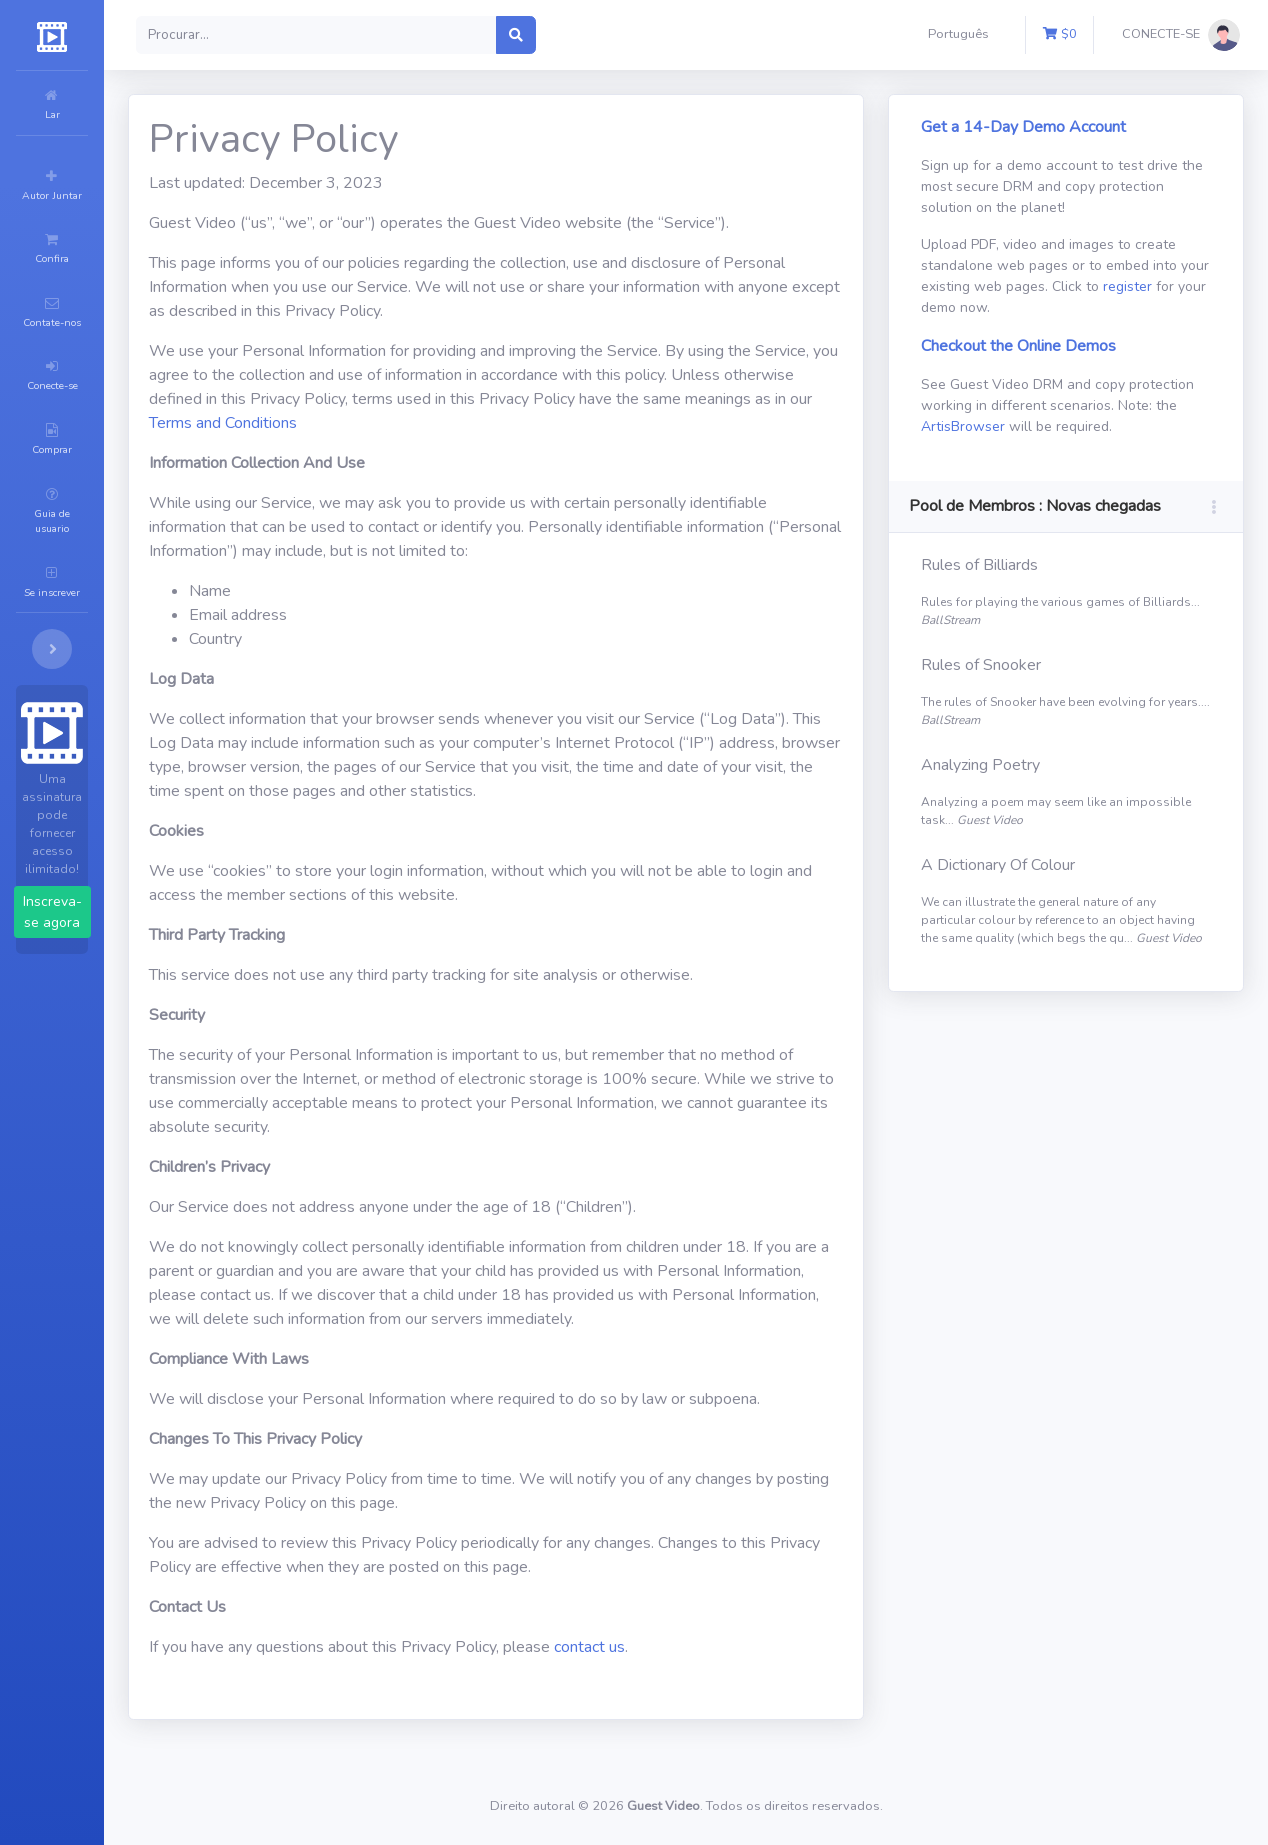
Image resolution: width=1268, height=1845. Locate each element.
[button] (962, 35)
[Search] (436, 35)
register (1036, 307)
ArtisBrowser (1134, 426)
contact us (709, 1671)
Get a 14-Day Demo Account (1063, 127)
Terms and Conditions (543, 423)
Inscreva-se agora (112, 753)
